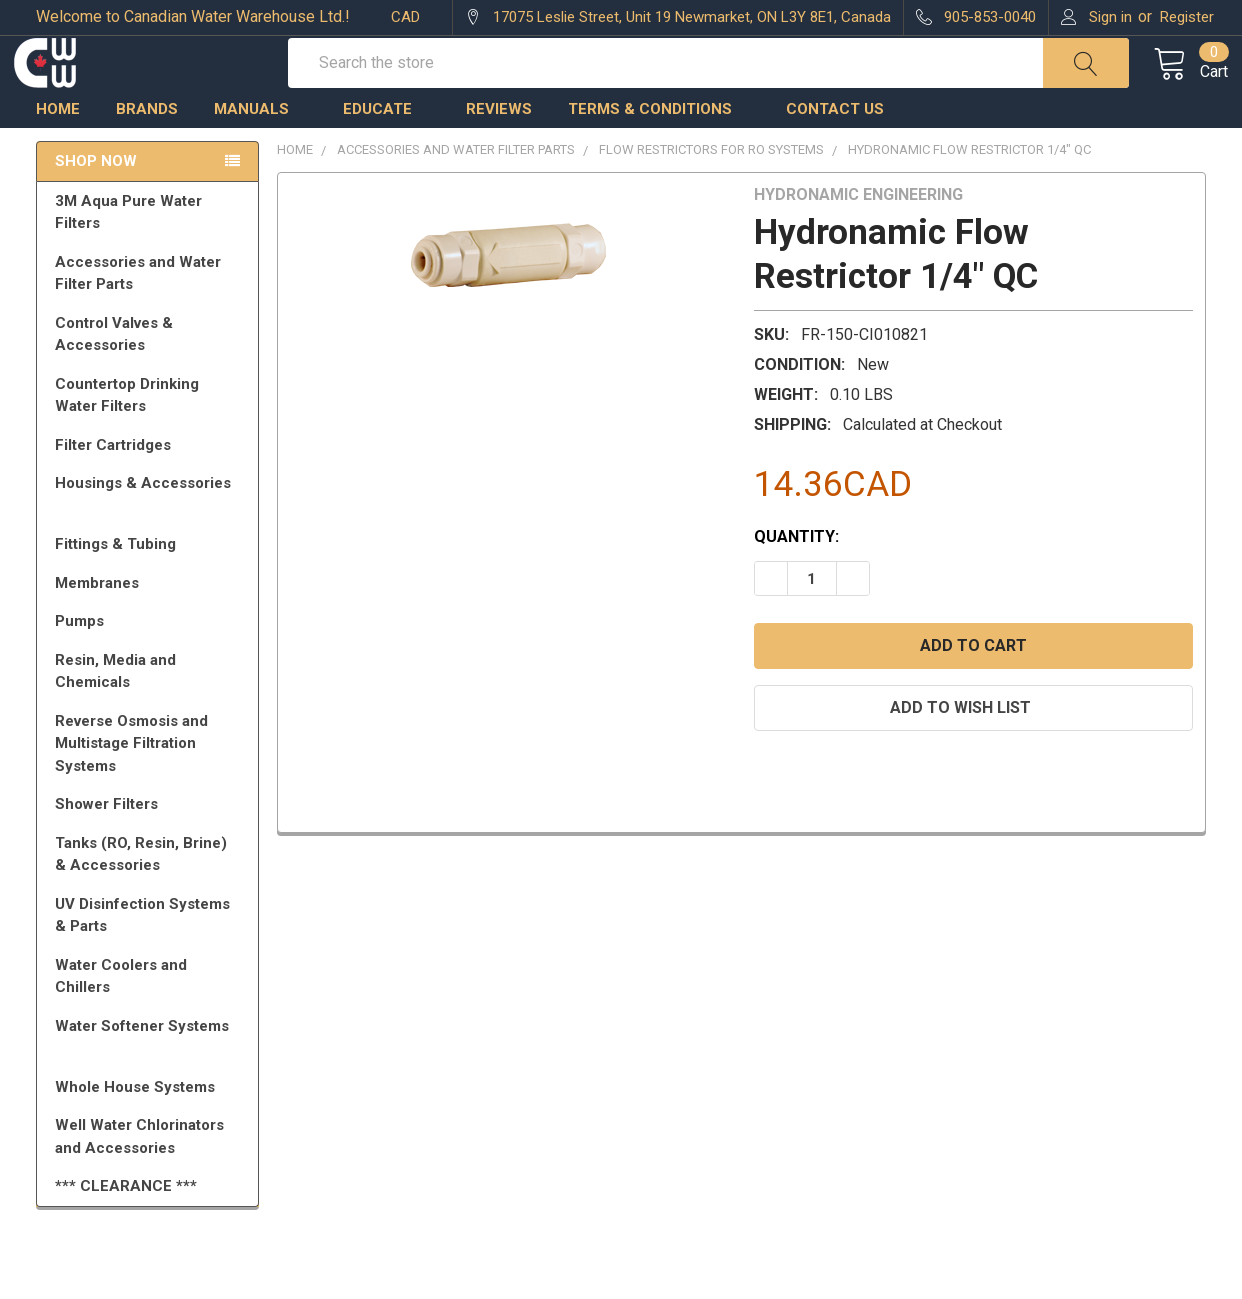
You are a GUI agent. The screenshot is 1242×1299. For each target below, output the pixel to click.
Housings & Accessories (151, 536)
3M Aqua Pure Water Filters (151, 256)
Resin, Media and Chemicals (151, 715)
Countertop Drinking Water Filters (127, 439)
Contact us (835, 153)
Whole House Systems (151, 1131)
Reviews (499, 153)
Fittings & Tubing (151, 588)
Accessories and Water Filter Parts (151, 317)
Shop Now (96, 205)
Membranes (151, 627)
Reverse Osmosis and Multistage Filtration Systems (151, 787)
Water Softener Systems (151, 1079)
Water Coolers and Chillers (151, 1020)
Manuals (260, 153)
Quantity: (796, 580)
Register (1187, 17)
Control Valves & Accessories (151, 378)
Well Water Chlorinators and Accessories (139, 1180)
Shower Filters (151, 848)
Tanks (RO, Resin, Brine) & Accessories (151, 898)
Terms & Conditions (659, 153)
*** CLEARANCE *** (126, 1230)
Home (58, 153)
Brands (147, 153)
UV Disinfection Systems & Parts (151, 959)
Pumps (151, 665)
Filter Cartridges (151, 489)
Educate (386, 153)
